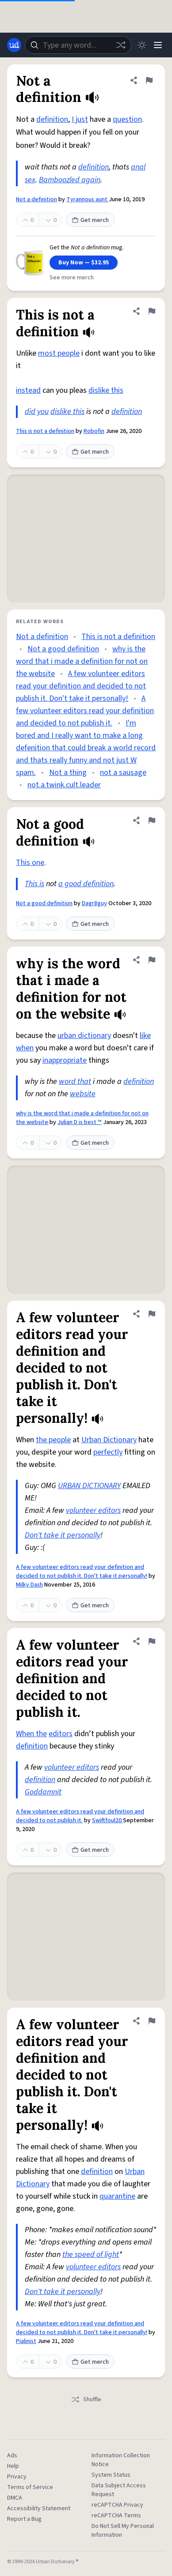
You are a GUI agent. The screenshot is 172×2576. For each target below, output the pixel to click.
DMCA (14, 2497)
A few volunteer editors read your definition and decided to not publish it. (85, 711)
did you (37, 411)
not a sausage (123, 772)
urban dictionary (84, 1035)
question (127, 119)
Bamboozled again (69, 179)
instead (28, 390)
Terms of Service (30, 2487)
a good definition (86, 883)
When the (31, 1733)
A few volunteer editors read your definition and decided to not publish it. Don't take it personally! (81, 686)
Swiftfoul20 (107, 1820)
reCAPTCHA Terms (116, 2515)
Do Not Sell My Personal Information (123, 2530)
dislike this (105, 390)
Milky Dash (29, 1584)
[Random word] (120, 45)
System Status (111, 2475)
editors (61, 1733)
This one (30, 862)
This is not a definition (45, 431)
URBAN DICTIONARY (89, 1485)
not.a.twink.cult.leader (64, 784)
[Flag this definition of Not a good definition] (152, 820)
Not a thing (68, 772)
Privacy (17, 2476)
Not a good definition (63, 648)
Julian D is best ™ (79, 1122)
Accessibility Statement (38, 2508)
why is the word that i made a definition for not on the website (82, 661)
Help (13, 2466)
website (83, 1093)
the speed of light (90, 2254)
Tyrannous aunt (87, 199)
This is (34, 883)
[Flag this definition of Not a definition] (149, 80)
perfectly (107, 1452)
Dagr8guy (94, 903)
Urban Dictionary (109, 1439)
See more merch (72, 277)
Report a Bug (24, 2519)
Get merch (90, 220)
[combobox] (78, 45)
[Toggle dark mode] (142, 45)
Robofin (94, 431)
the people (53, 1439)
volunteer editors (93, 1510)
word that (75, 1081)
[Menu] (158, 45)
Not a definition (36, 199)
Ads (12, 2455)
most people (59, 353)
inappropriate (64, 1060)
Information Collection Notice (121, 2460)
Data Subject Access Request (119, 2490)
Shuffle (86, 2399)
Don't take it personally (62, 1535)
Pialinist (26, 2341)
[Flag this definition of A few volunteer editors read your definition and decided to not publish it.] (152, 1641)
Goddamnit (43, 1792)
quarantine (117, 2196)
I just (80, 119)
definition (52, 119)
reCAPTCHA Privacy (117, 2505)
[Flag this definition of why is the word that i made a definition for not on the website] (152, 960)
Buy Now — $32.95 (83, 262)
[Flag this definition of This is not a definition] (152, 311)
